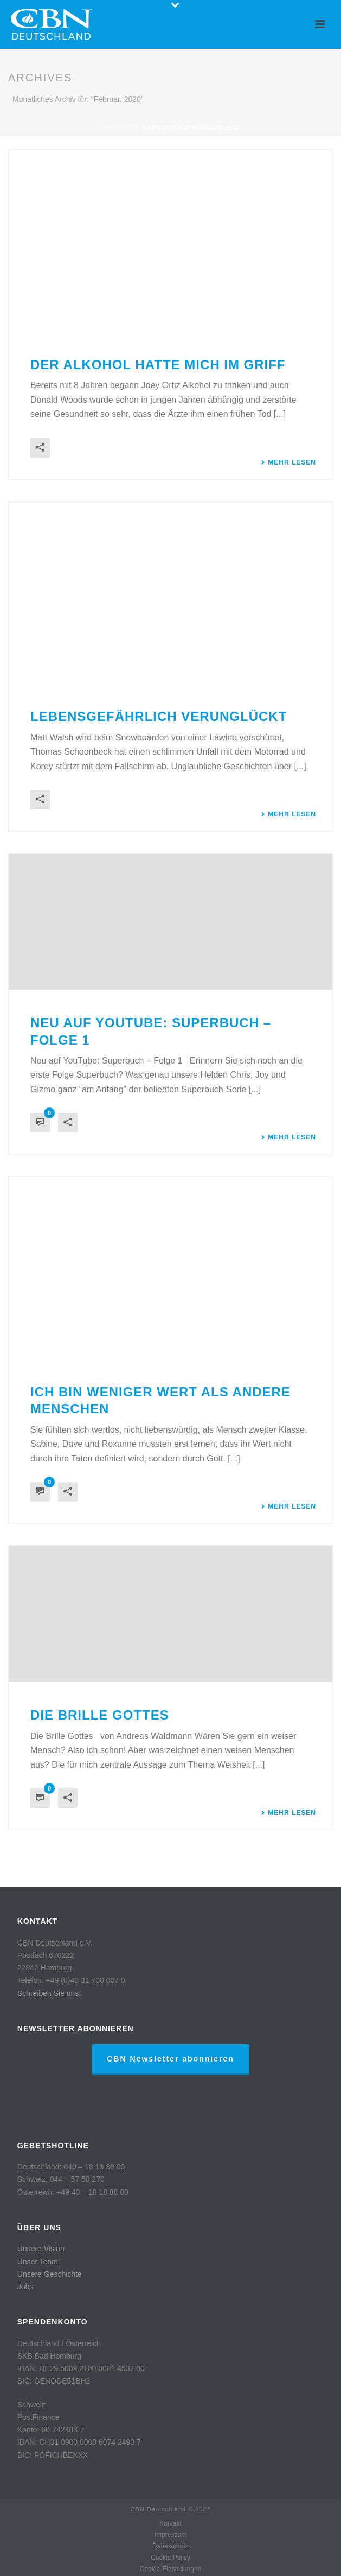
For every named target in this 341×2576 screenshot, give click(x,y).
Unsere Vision (41, 2248)
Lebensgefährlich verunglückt (158, 716)
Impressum (170, 2535)
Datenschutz (170, 2546)
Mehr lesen (288, 462)
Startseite (120, 128)
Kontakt (170, 2523)
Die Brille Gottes (99, 1715)
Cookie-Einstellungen (170, 2569)
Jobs (25, 2286)
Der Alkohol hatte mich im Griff (158, 364)
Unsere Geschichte (49, 2274)
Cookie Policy (170, 2557)
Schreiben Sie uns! (49, 1993)
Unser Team (37, 2261)
